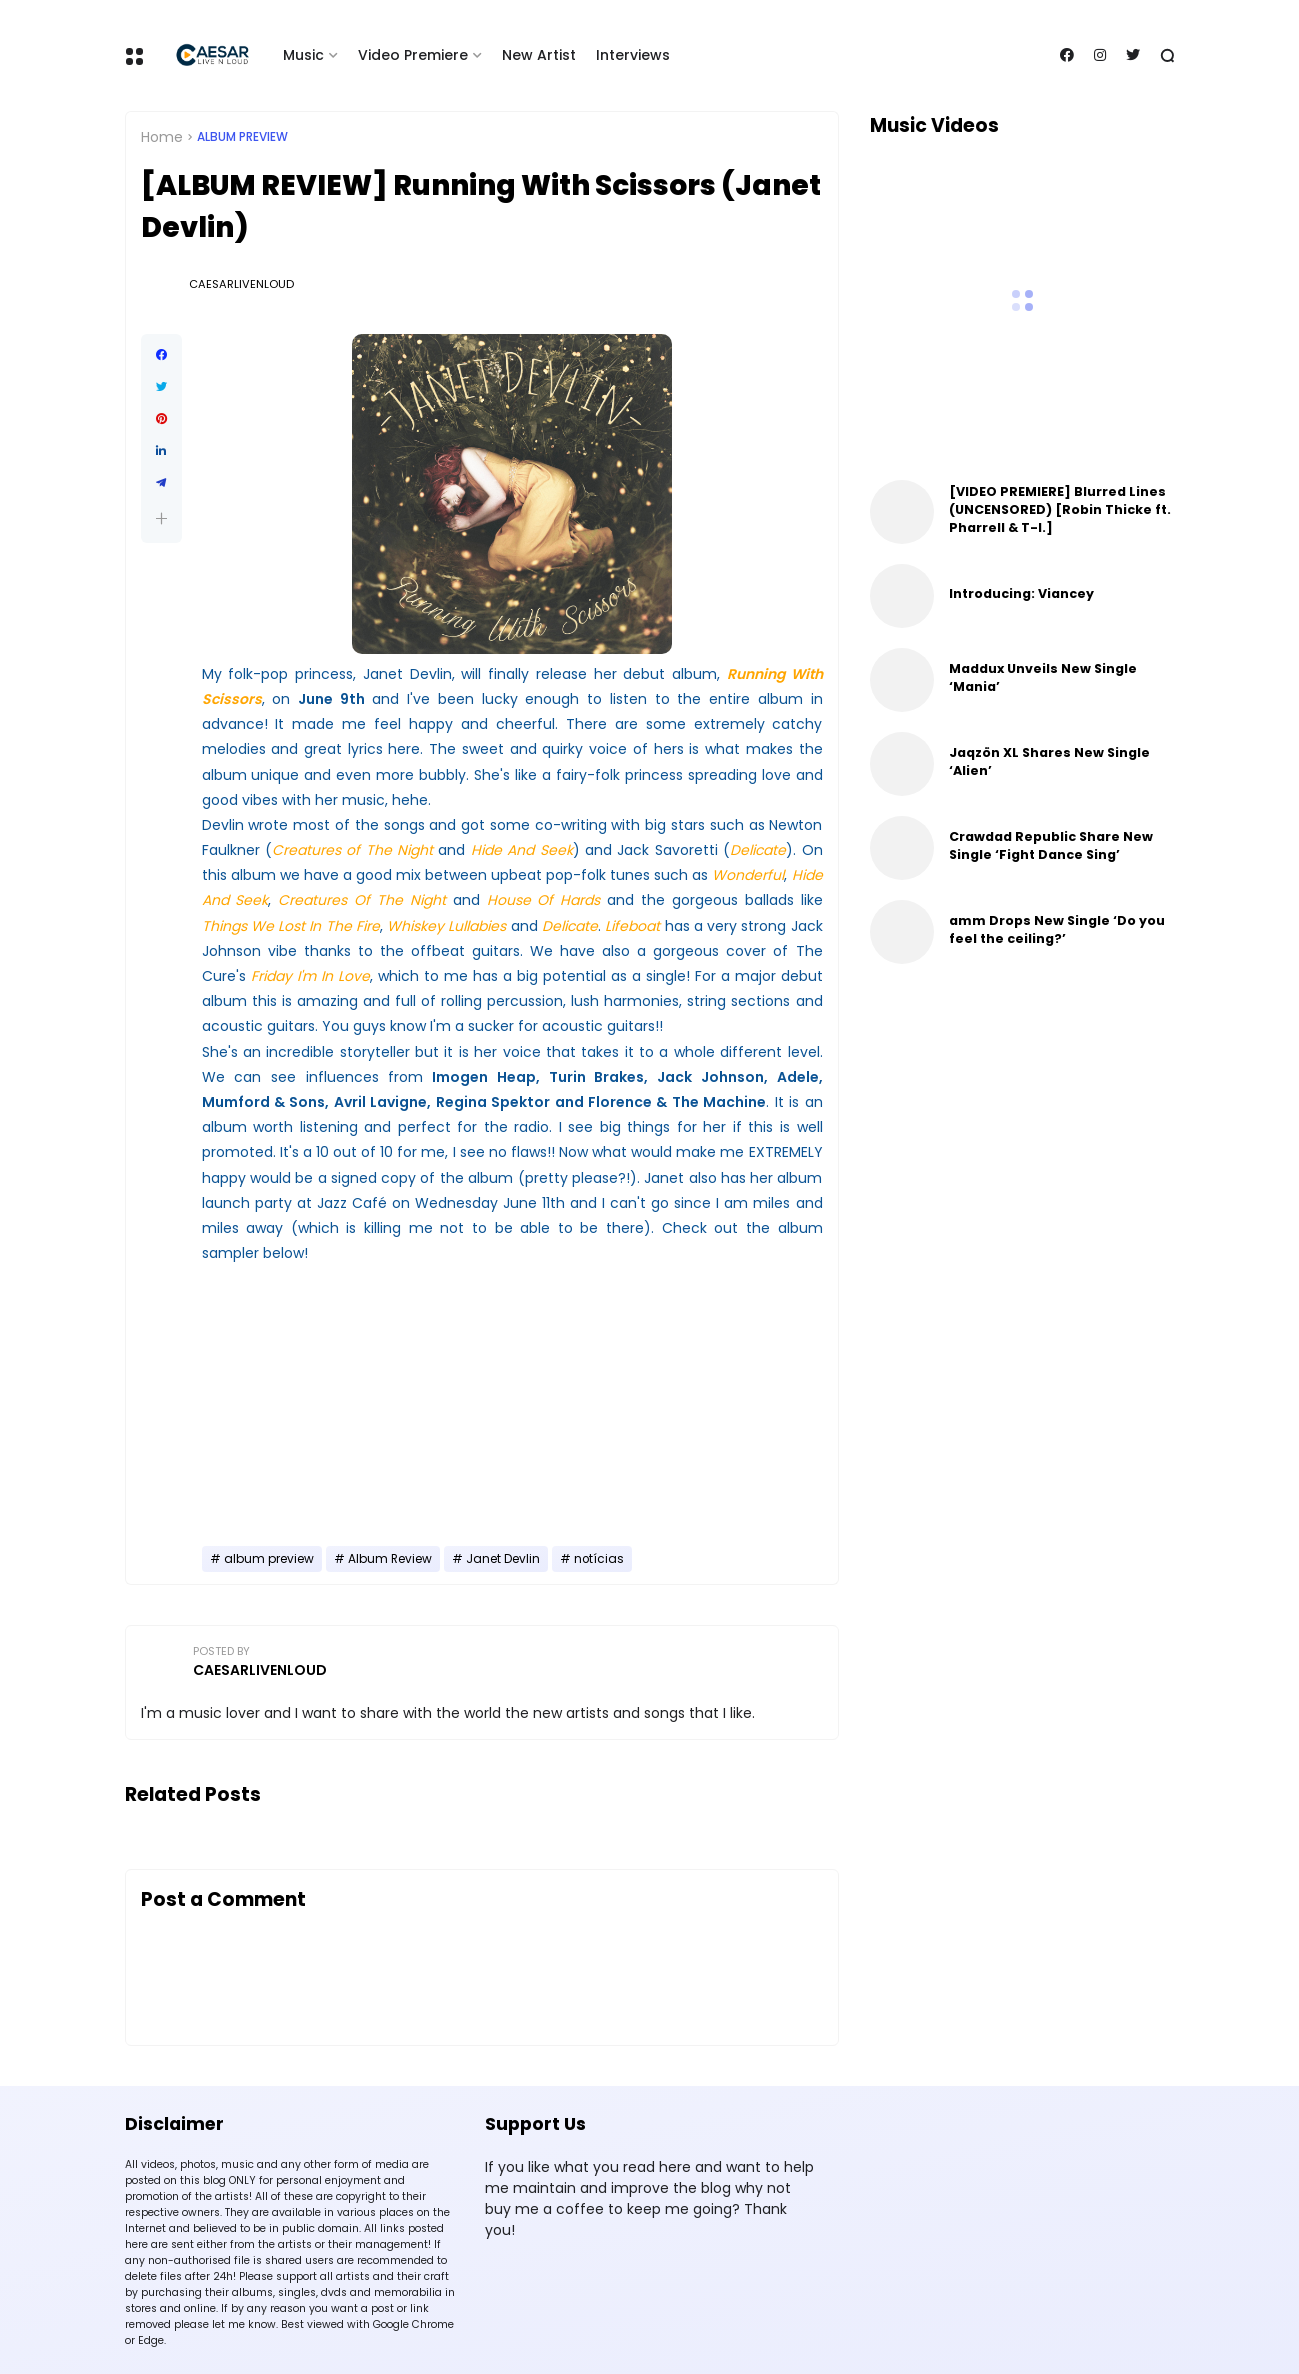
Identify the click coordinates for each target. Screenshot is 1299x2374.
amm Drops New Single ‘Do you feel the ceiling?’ (1057, 929)
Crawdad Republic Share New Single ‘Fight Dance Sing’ (1051, 845)
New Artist (539, 55)
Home (162, 137)
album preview (242, 137)
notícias (599, 1559)
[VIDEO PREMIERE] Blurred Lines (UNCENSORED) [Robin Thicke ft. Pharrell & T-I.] (1060, 509)
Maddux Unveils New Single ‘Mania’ (1043, 677)
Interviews (633, 55)
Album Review (390, 1559)
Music (303, 55)
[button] (161, 518)
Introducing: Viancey (1021, 593)
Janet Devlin (503, 1559)
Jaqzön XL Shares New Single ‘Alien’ (1049, 761)
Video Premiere (413, 55)
